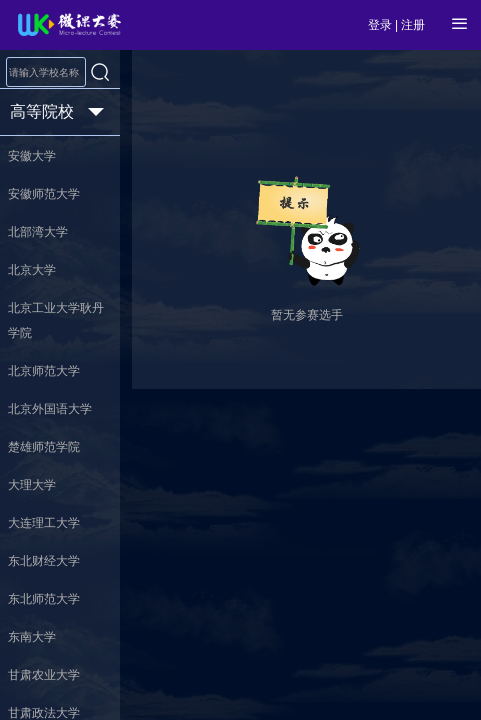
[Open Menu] (460, 24)
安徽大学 (32, 156)
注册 (413, 25)
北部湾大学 (38, 232)
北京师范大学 (44, 371)
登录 (380, 25)
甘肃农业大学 (44, 675)
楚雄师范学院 (44, 447)
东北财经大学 (44, 561)
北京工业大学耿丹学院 (56, 320)
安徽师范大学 (44, 194)
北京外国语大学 (50, 409)
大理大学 (32, 485)
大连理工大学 (44, 523)
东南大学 (32, 637)
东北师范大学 (44, 599)
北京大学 (32, 270)
